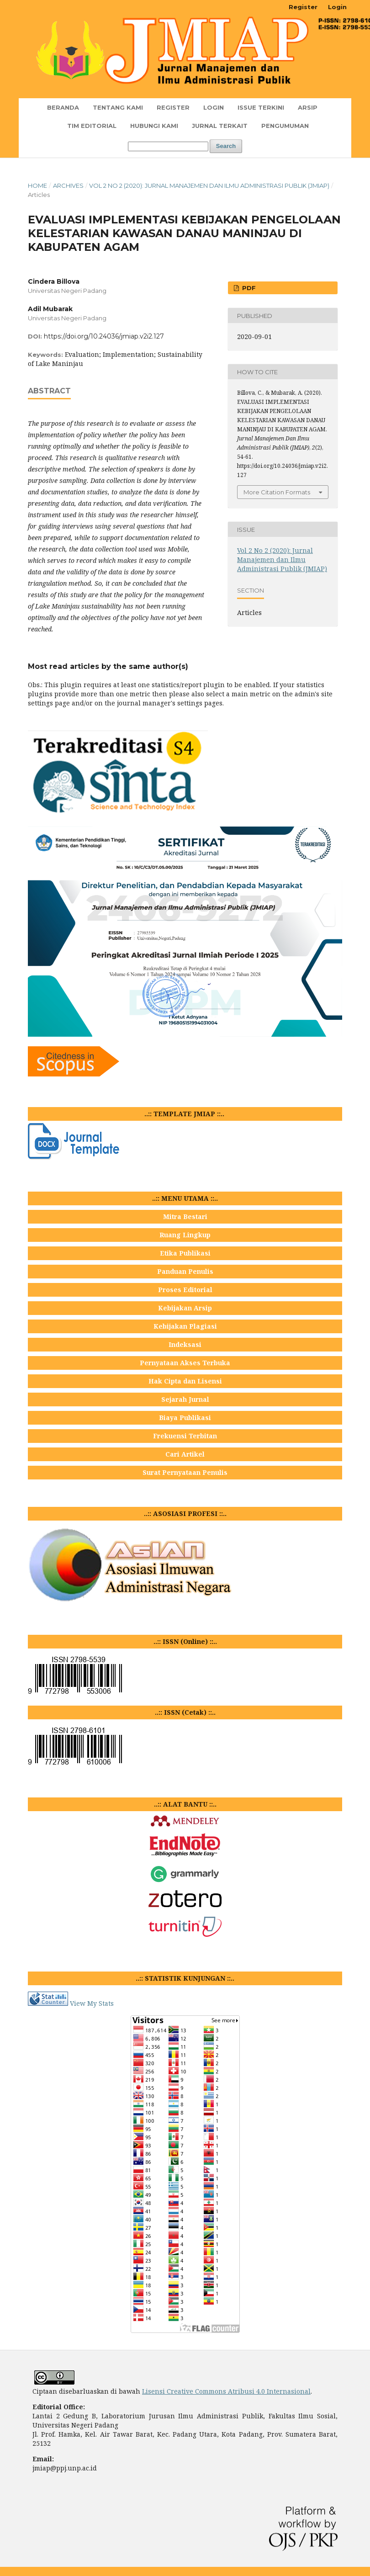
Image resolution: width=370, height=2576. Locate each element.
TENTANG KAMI (118, 107)
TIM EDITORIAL (91, 125)
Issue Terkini (261, 107)
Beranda (63, 107)
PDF (248, 288)
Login (213, 107)
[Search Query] (168, 146)
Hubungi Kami (154, 125)
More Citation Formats (276, 492)
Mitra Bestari (185, 1216)
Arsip (307, 107)
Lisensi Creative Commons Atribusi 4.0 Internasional (226, 2391)
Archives (68, 185)
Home (37, 185)
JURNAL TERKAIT (220, 125)
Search (226, 146)
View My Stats (92, 2003)
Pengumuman (285, 125)
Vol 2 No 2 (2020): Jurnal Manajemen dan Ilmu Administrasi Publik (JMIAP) (209, 185)
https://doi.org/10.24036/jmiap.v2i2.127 (104, 336)
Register (173, 107)
